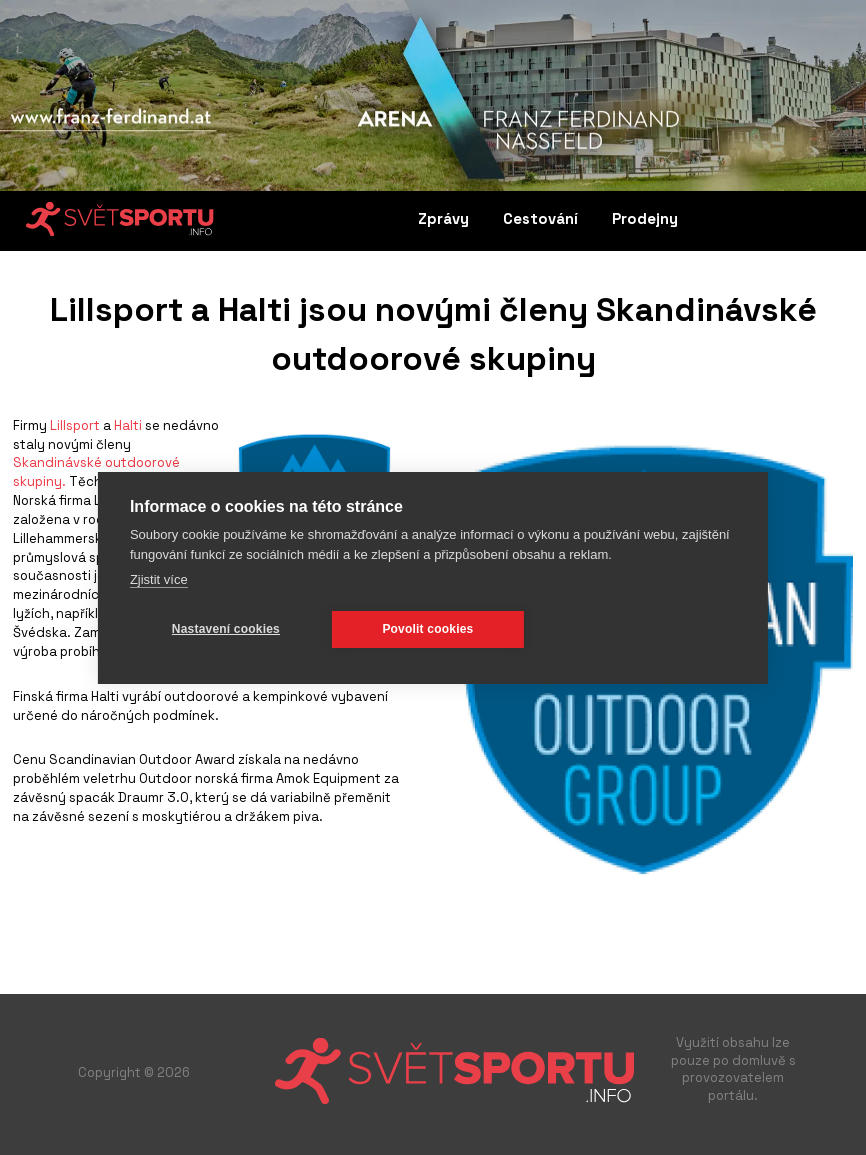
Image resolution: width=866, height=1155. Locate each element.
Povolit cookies (427, 629)
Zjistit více (159, 579)
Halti (129, 425)
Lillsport (75, 425)
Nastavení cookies (226, 629)
